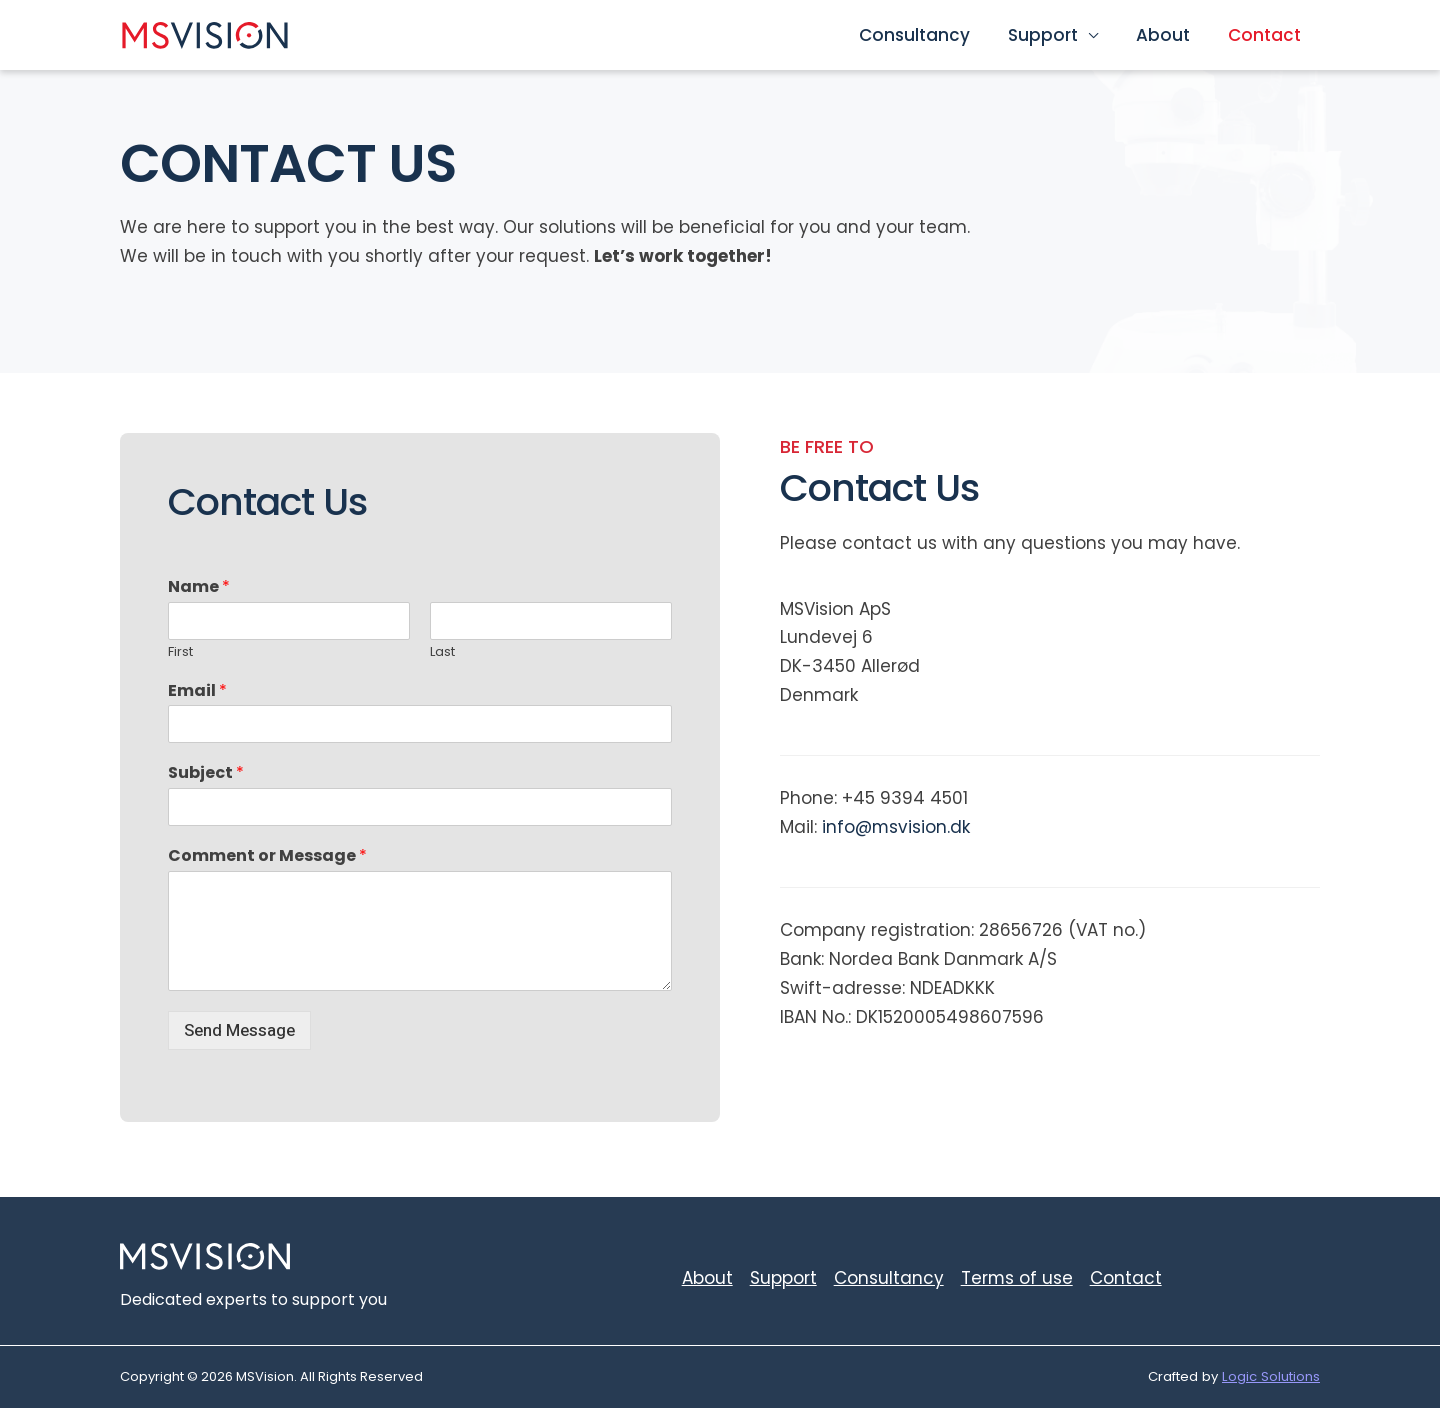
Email (197, 691)
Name (199, 587)
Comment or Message (267, 856)
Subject (206, 773)
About (1169, 35)
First (180, 652)
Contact (1266, 35)
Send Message (239, 1030)
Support (1053, 35)
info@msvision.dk (896, 827)
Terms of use (1016, 1278)
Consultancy (928, 35)
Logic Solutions (1271, 1376)
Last (442, 652)
